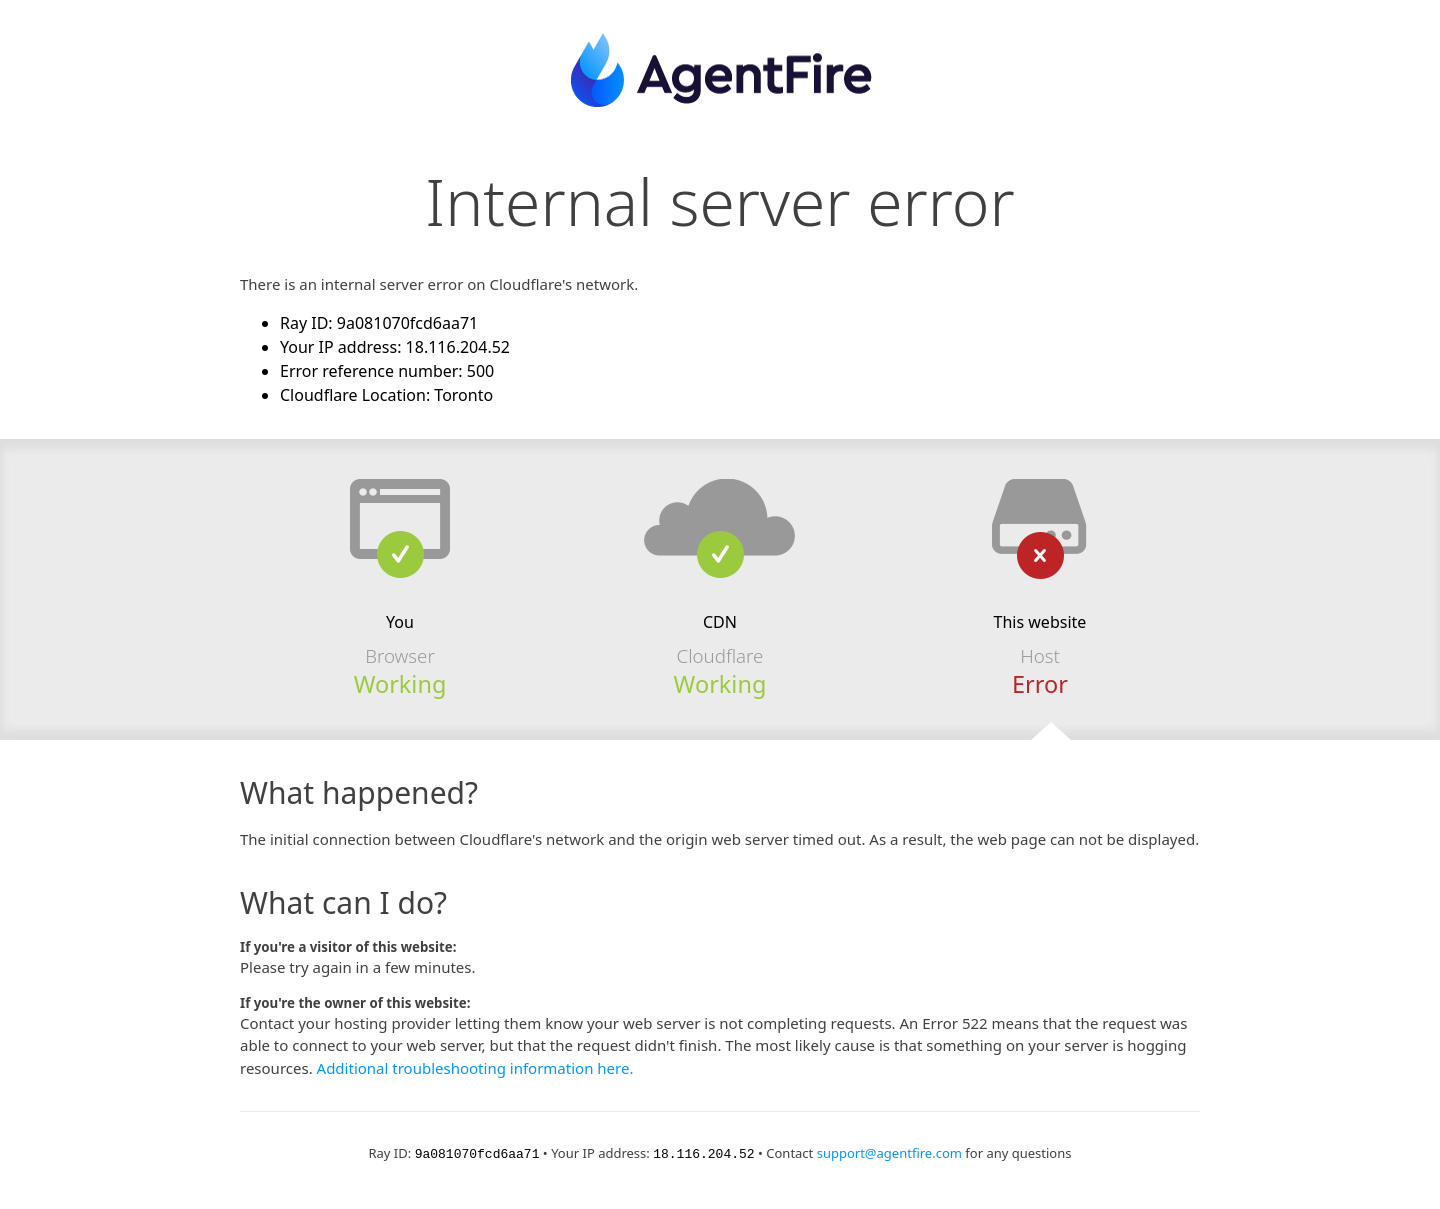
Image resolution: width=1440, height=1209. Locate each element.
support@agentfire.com (889, 1153)
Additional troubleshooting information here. (475, 1068)
